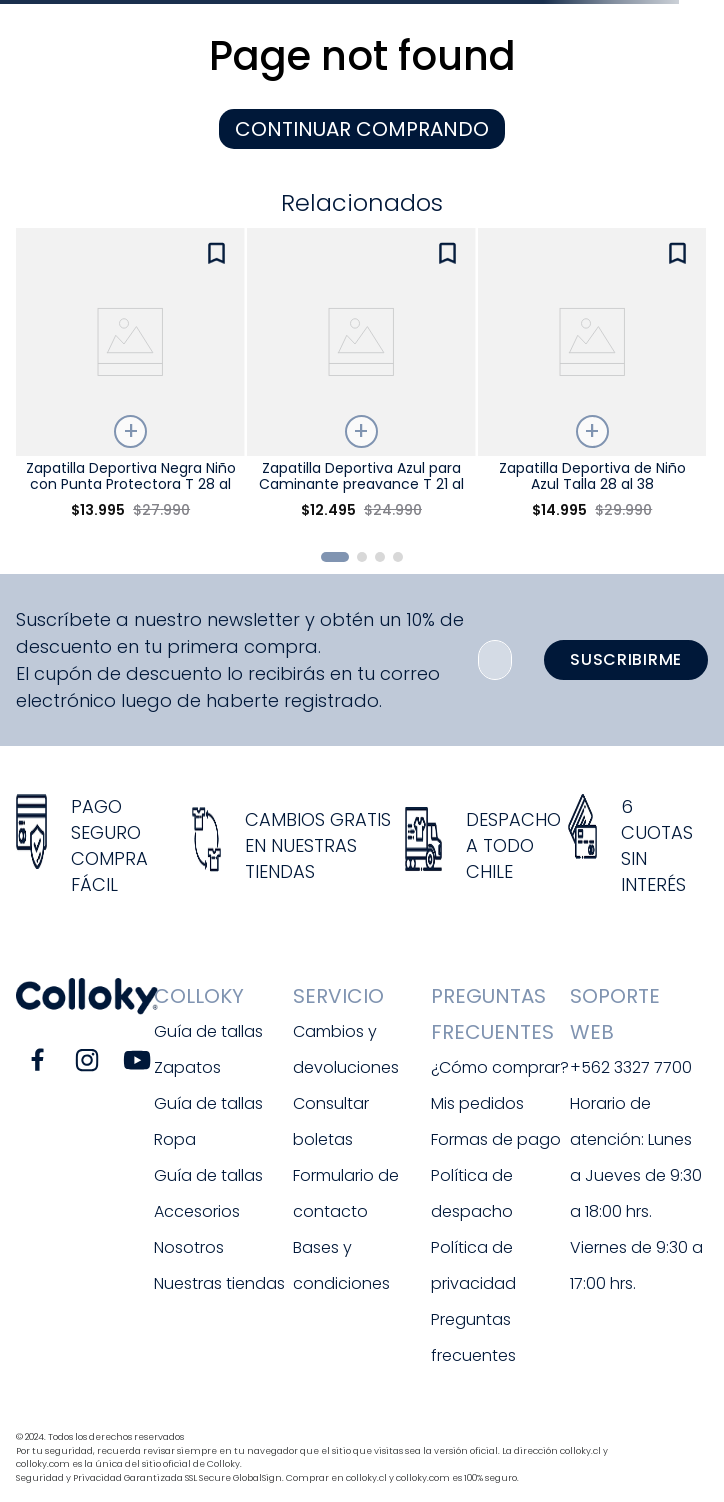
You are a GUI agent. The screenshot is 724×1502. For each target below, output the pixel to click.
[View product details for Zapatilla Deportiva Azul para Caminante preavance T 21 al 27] (361, 381)
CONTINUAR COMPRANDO (362, 129)
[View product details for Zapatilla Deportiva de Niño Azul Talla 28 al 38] (592, 381)
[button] (335, 557)
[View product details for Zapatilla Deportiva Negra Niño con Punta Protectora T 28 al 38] (130, 381)
